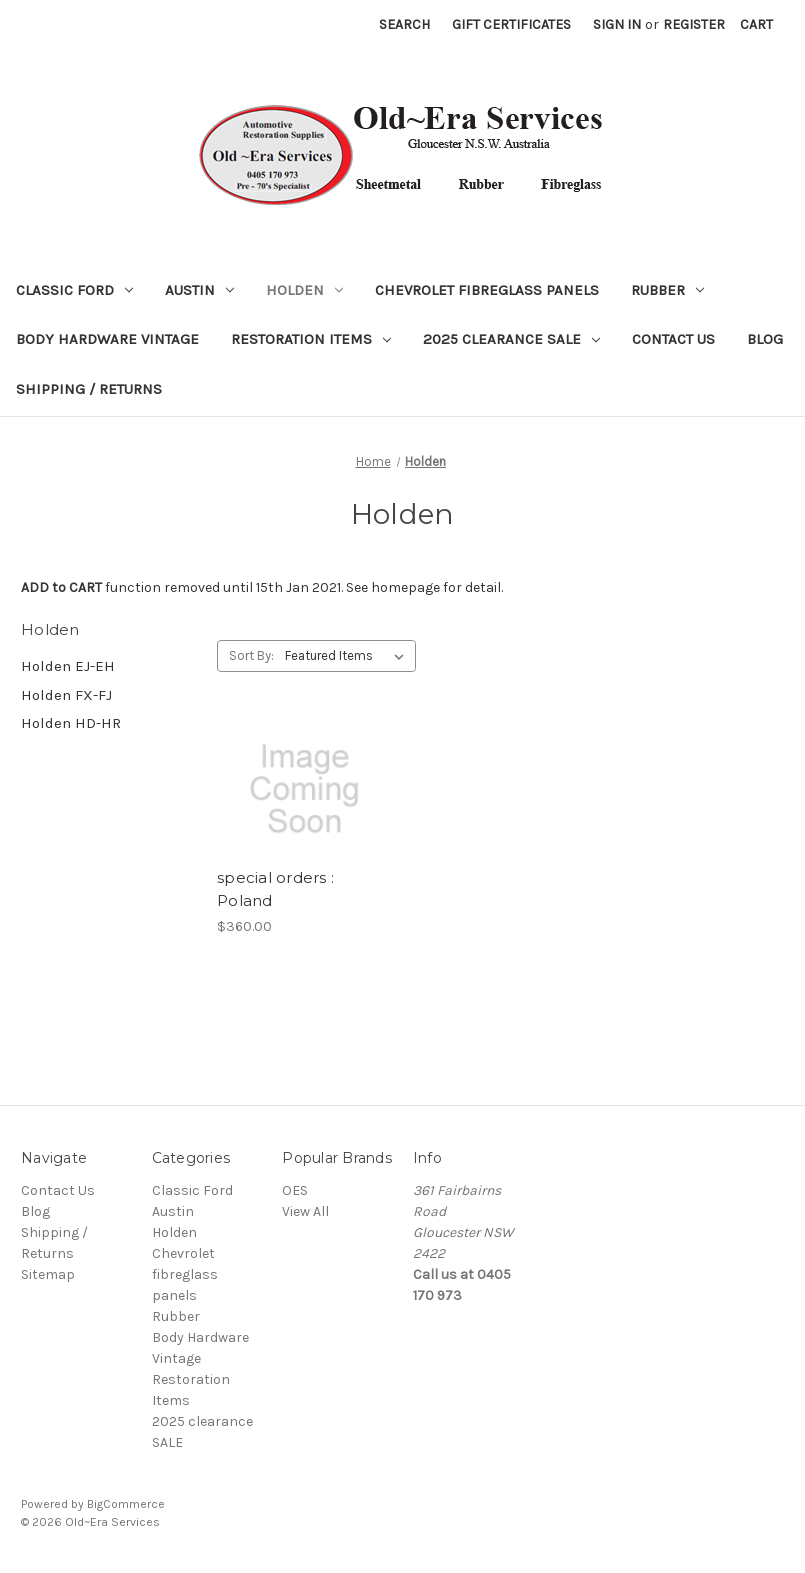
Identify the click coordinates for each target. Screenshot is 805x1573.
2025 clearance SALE (511, 339)
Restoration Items (311, 339)
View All (305, 1211)
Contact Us (673, 339)
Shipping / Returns (89, 389)
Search (404, 24)
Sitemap (48, 1274)
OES (295, 1190)
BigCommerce (126, 1504)
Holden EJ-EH (68, 666)
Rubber (667, 290)
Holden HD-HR (71, 723)
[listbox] (348, 656)
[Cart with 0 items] (756, 24)
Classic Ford (74, 290)
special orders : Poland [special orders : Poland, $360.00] (275, 889)
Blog (765, 339)
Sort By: (251, 655)
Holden (304, 290)
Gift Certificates (511, 24)
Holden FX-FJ (66, 695)
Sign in (617, 24)
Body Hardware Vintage (107, 339)
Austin (199, 290)
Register (694, 24)
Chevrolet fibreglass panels (487, 290)
